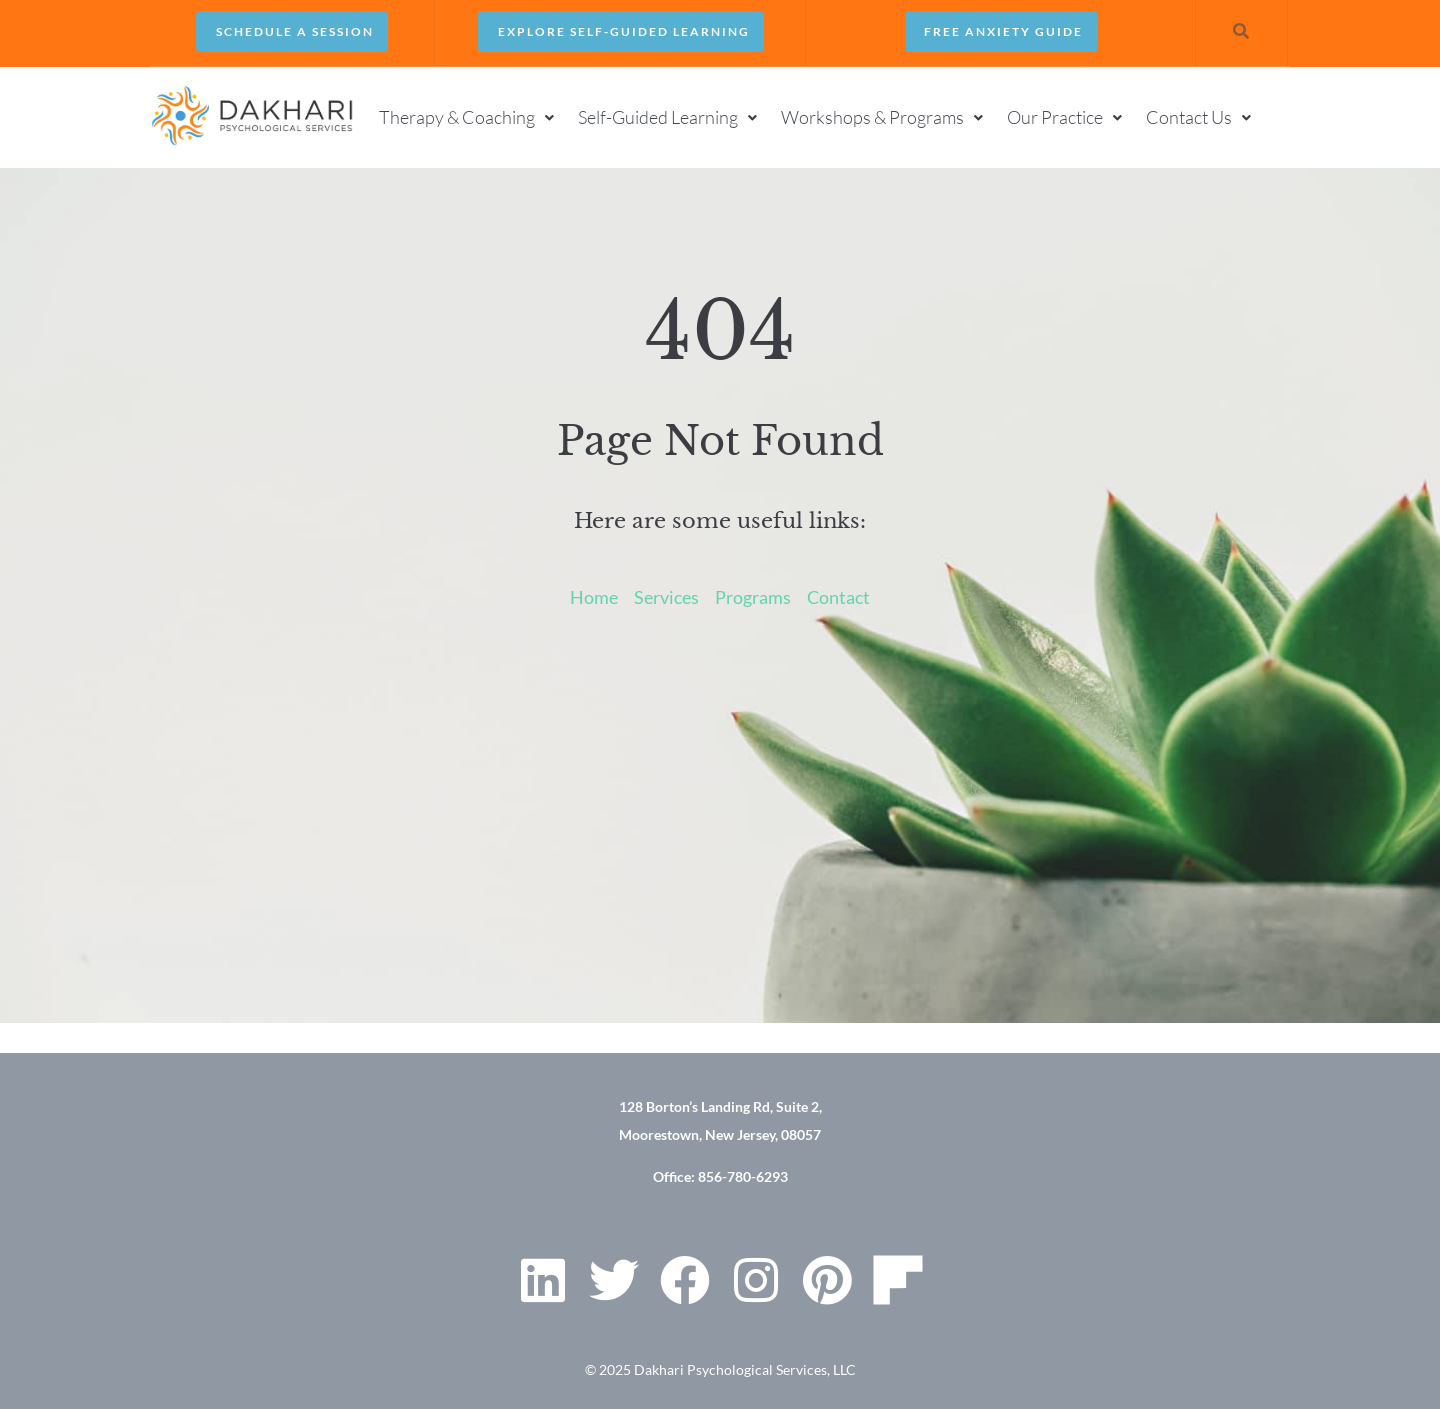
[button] (468, 116)
